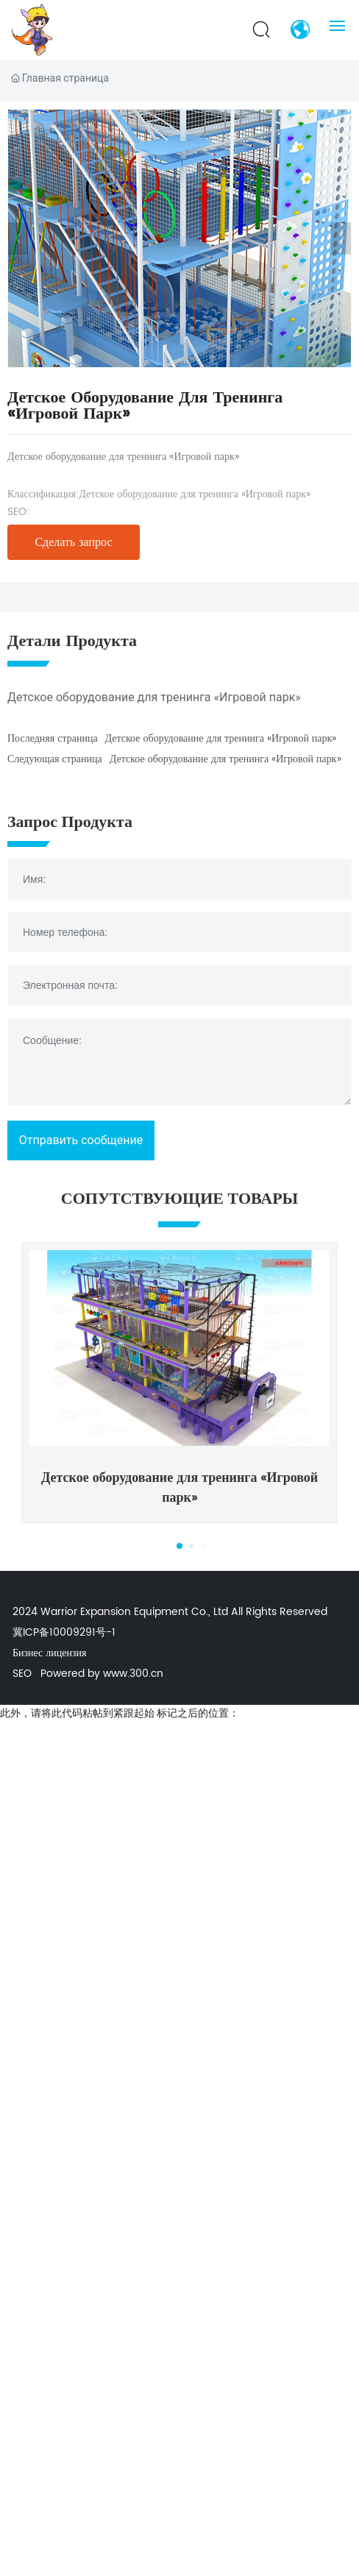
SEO (22, 1673)
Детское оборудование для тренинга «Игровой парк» (194, 494)
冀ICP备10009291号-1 (64, 1632)
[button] (180, 1545)
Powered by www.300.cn (101, 1673)
